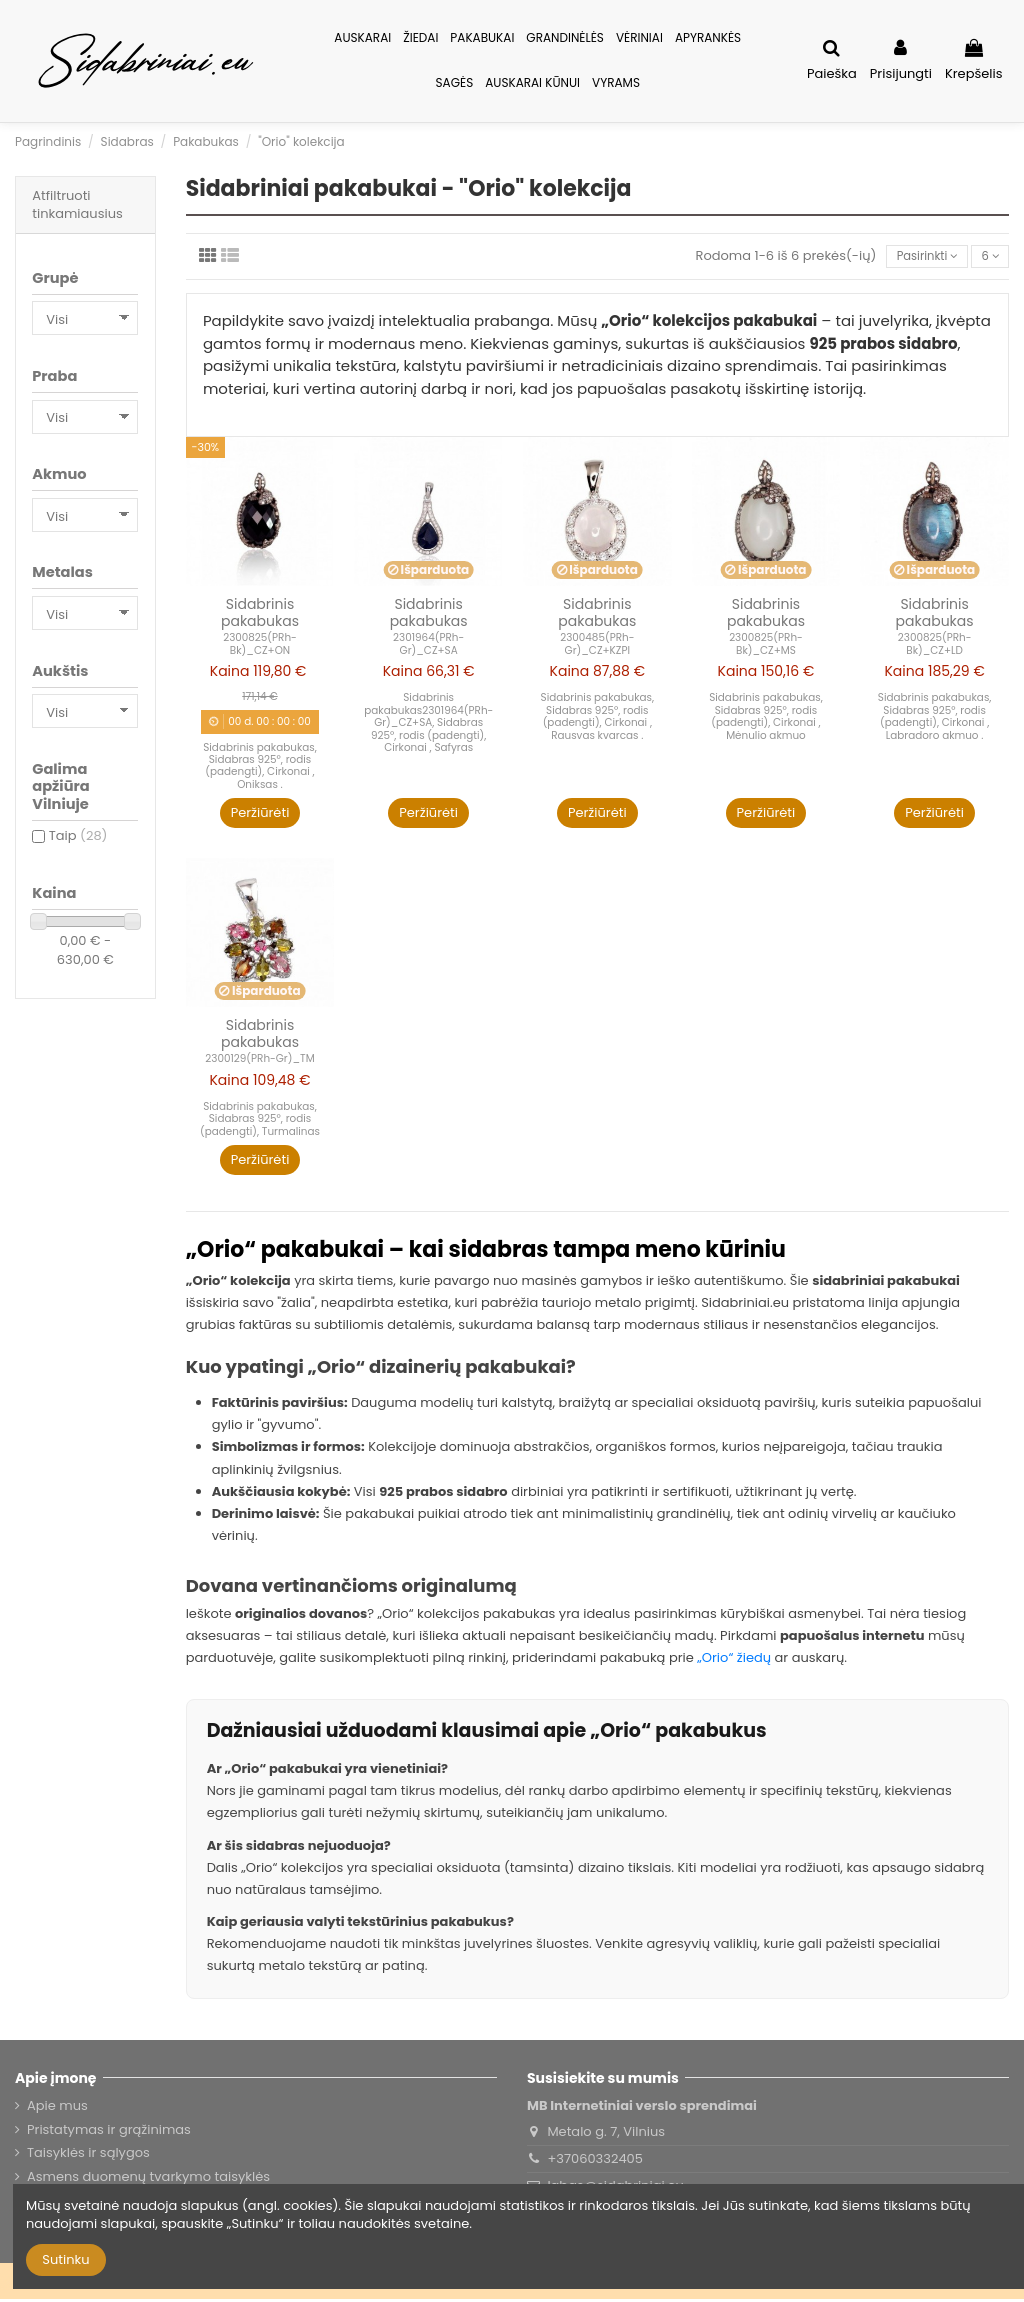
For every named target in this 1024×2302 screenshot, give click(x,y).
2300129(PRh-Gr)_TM (259, 1061)
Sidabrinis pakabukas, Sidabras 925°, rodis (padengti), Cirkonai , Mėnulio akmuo (766, 719)
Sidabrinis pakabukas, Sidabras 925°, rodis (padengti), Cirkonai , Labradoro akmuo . (935, 719)
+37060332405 (595, 2161)
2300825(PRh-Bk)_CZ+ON (260, 646)
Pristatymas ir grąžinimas (109, 2133)
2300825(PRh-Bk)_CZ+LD (935, 646)
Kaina (230, 674)
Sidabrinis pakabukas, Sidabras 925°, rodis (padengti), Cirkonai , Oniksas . (260, 768)
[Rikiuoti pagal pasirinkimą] (917, 258)
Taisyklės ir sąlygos (88, 2156)
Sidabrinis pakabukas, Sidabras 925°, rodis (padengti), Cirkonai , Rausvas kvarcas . (598, 719)
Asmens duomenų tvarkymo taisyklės (148, 2179)
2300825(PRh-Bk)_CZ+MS (766, 646)
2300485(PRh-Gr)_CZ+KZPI (597, 646)
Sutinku (65, 2259)
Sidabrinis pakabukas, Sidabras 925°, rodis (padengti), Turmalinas (260, 1122)
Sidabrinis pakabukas (260, 615)
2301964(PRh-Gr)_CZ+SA (428, 646)
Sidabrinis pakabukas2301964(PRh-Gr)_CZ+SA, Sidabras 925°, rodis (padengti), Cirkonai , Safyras (428, 725)
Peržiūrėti (260, 815)
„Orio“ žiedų (734, 1660)
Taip (78, 835)
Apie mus (57, 2109)
